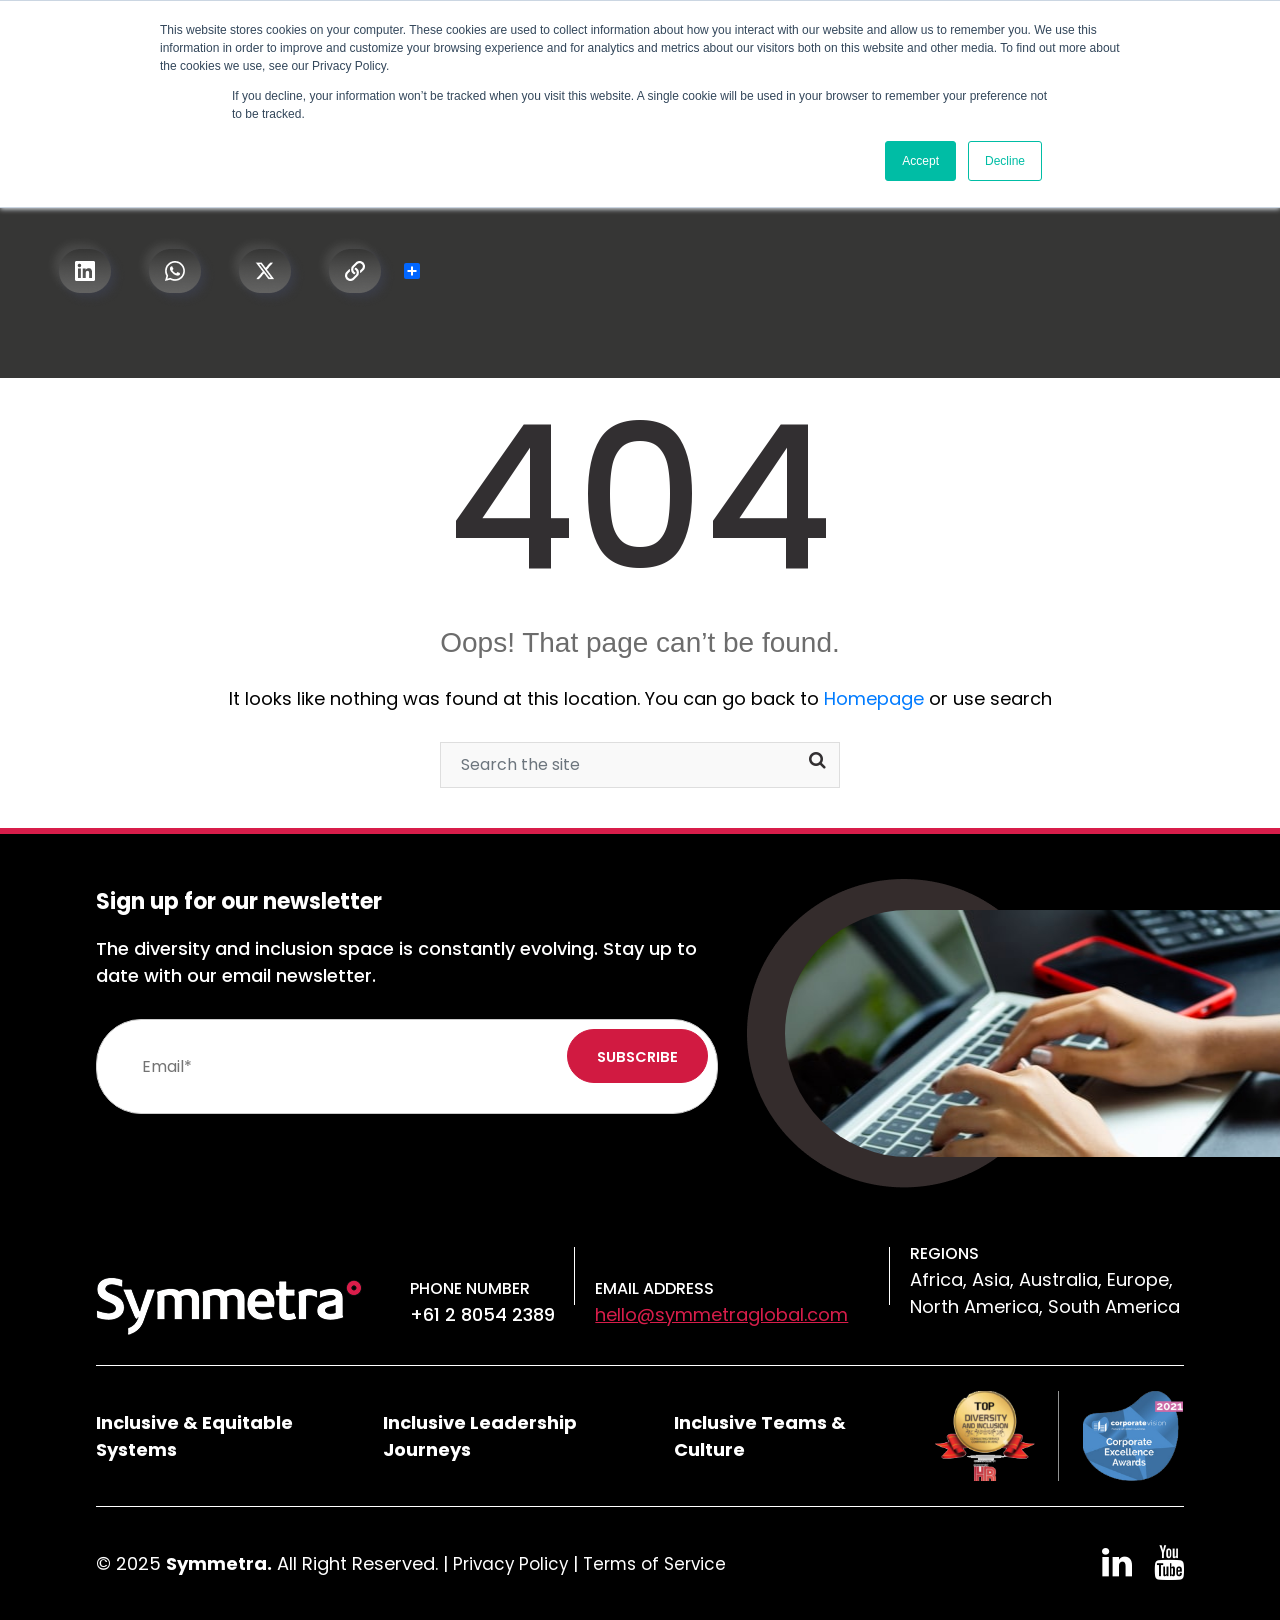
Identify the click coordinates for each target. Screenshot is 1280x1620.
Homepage (874, 698)
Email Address (654, 1288)
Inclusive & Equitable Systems (194, 1436)
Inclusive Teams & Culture (760, 1436)
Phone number (470, 1288)
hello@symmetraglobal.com (721, 1314)
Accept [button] (920, 161)
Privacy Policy (513, 1563)
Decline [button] (1005, 161)
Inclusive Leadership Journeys (480, 1436)
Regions (944, 1253)
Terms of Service (663, 1563)
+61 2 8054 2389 (482, 1314)
